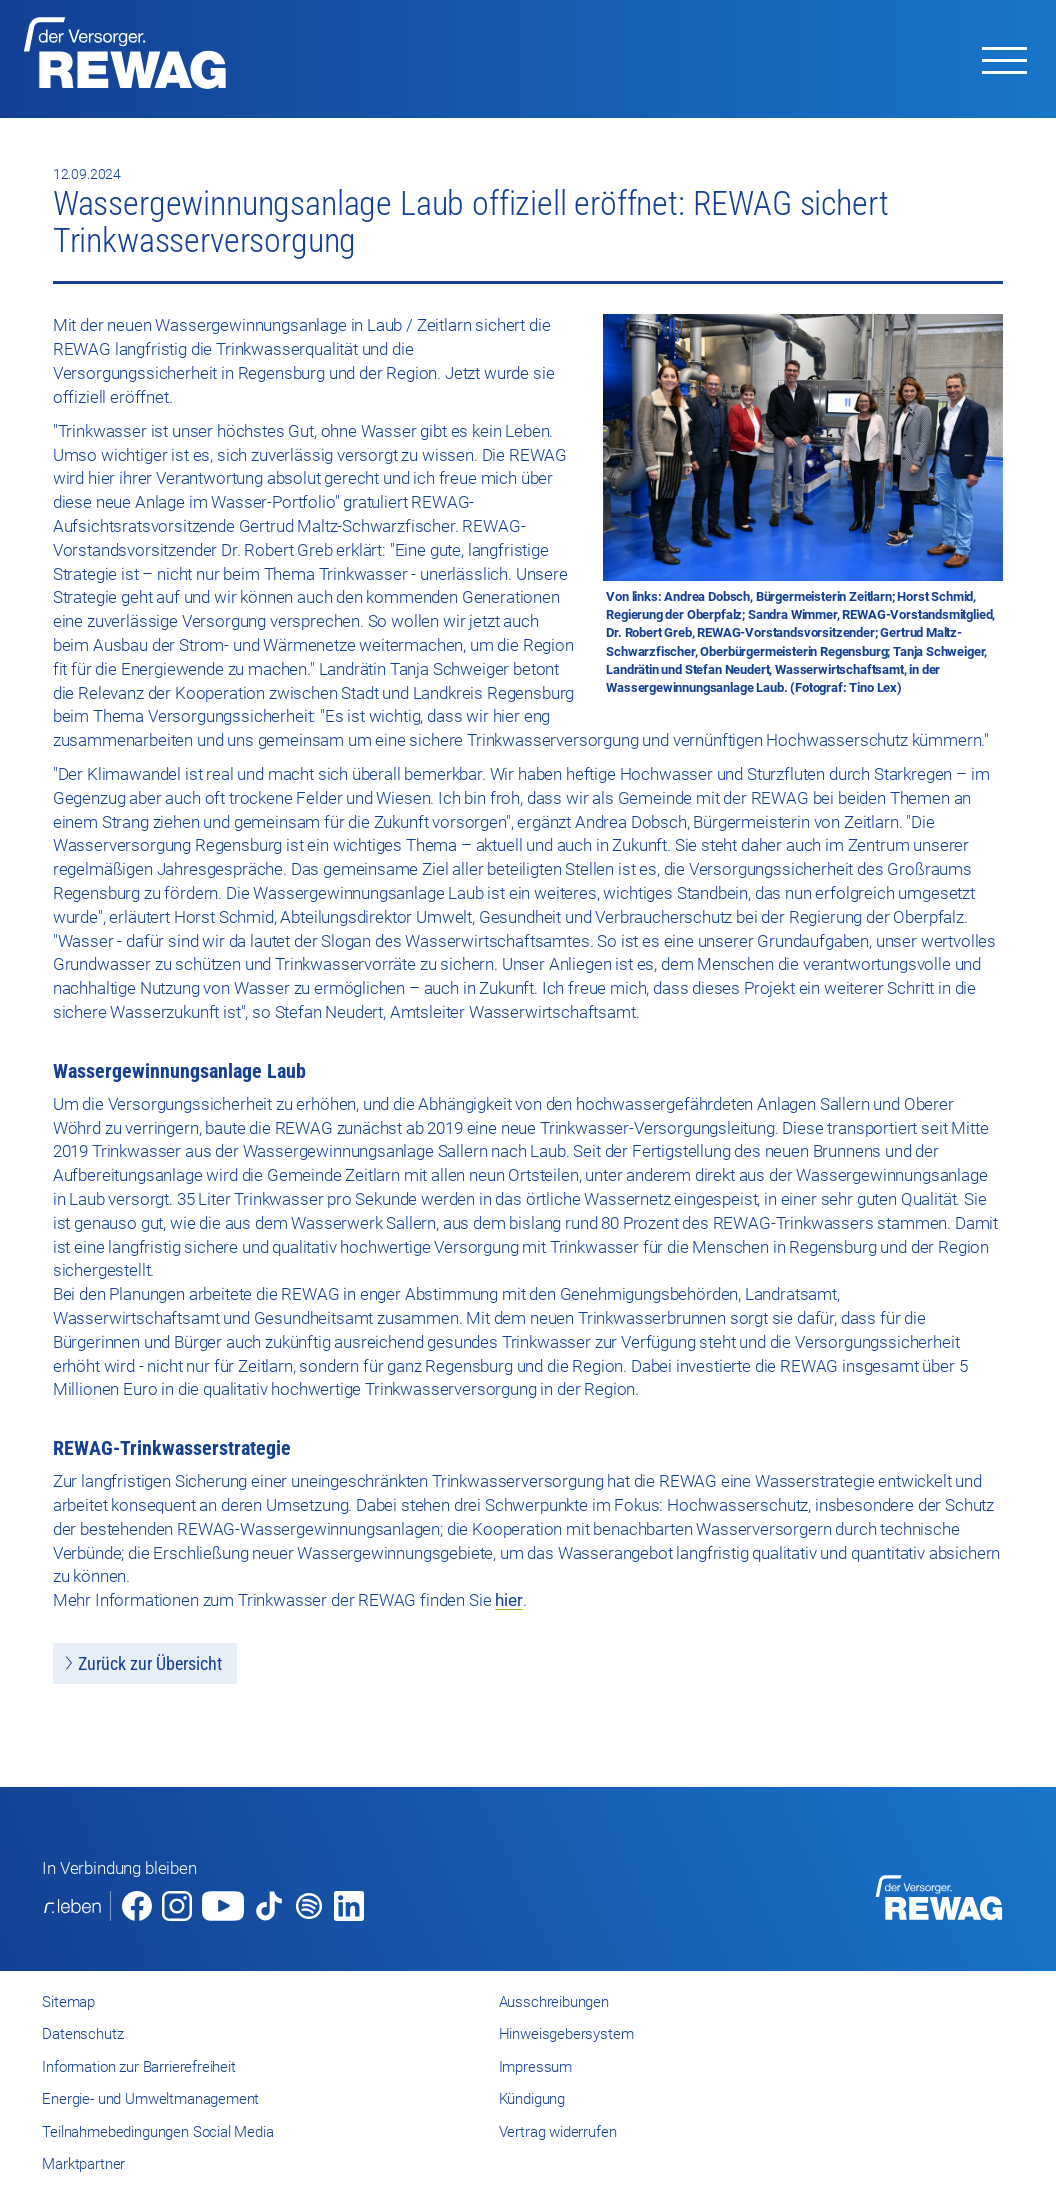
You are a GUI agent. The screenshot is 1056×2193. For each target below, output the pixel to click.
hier (508, 1600)
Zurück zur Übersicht (150, 1663)
